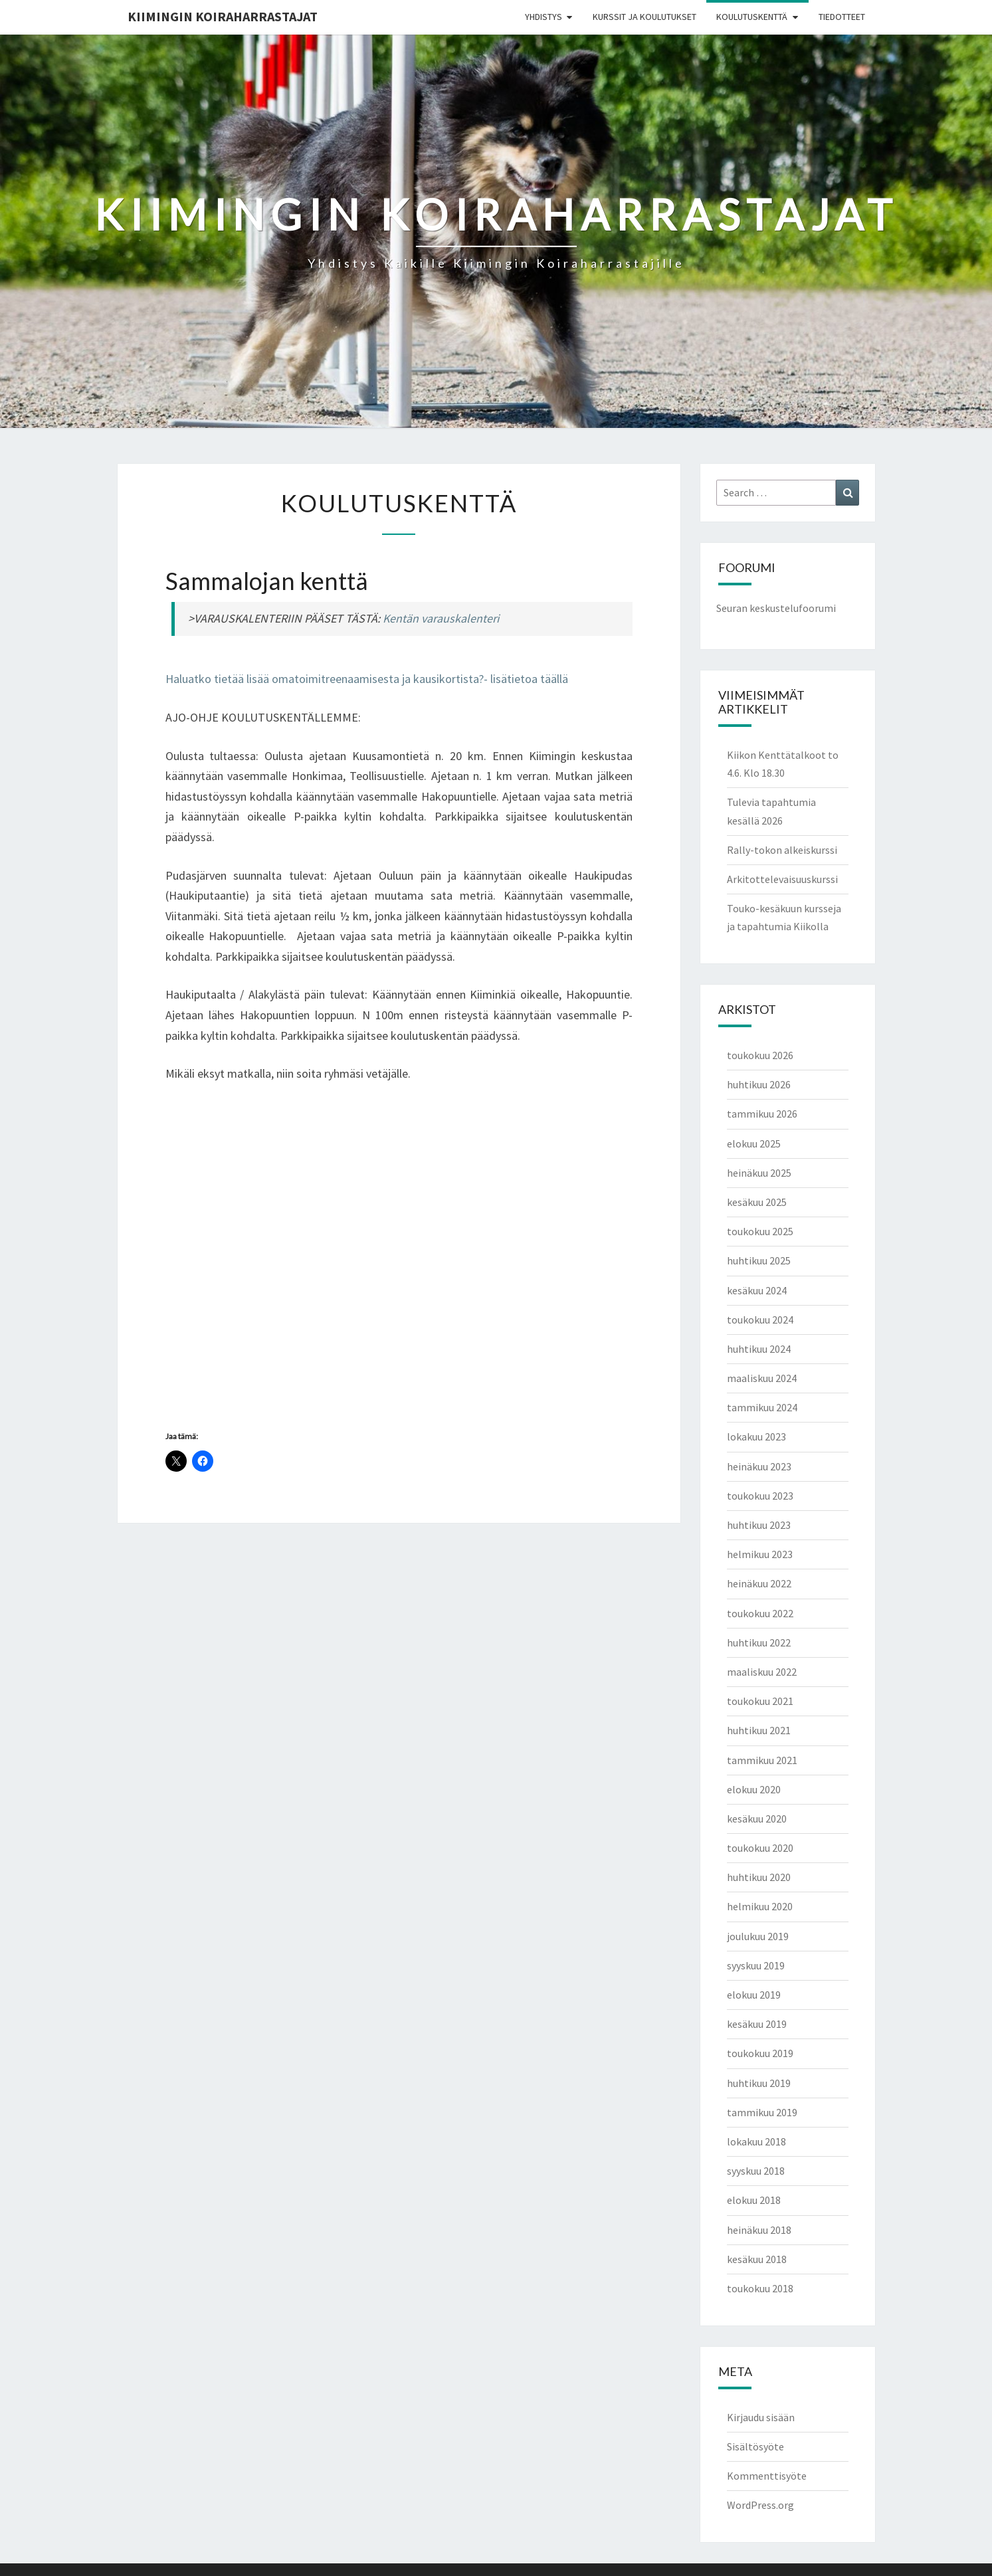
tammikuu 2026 (762, 1113)
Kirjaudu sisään (761, 2417)
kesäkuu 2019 (757, 2024)
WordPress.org (760, 2505)
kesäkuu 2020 (757, 1818)
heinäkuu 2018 (759, 2229)
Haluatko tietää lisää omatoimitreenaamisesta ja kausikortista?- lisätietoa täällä (366, 678)
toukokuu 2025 (760, 1231)
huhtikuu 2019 (759, 2083)
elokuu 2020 (754, 1789)
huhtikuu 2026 (759, 1084)
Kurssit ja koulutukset (644, 17)
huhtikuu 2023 (759, 1525)
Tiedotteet (842, 17)
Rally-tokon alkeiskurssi (782, 849)
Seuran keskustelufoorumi (776, 608)
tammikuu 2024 (762, 1407)
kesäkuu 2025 (757, 1202)
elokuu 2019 (754, 1994)
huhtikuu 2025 (759, 1260)
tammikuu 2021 (762, 1760)
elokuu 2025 (754, 1143)
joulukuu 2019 (758, 1936)
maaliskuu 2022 (762, 1671)
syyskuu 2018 (756, 2170)
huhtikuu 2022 (759, 1642)
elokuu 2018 (754, 2200)
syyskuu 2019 (756, 1965)
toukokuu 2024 (760, 1319)
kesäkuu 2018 (757, 2259)
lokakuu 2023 (756, 1436)
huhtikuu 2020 (759, 1877)
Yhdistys (543, 17)
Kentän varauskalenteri (441, 618)
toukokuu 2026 (760, 1055)
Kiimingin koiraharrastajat (223, 16)
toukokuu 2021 (760, 1701)
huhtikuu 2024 (759, 1348)
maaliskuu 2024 (762, 1378)
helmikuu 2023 (760, 1554)
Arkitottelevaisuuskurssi (782, 879)
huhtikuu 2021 (759, 1730)
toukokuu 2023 (760, 1495)
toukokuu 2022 (760, 1613)
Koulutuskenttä (751, 17)
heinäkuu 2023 (759, 1466)
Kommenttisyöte (767, 2475)
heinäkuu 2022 (759, 1583)
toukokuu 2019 (760, 2053)
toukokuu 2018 (760, 2288)
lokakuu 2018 (756, 2141)
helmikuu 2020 (760, 1906)
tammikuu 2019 (762, 2112)
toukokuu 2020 (760, 1847)
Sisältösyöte (755, 2446)
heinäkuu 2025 (759, 1172)
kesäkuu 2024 (757, 1290)
